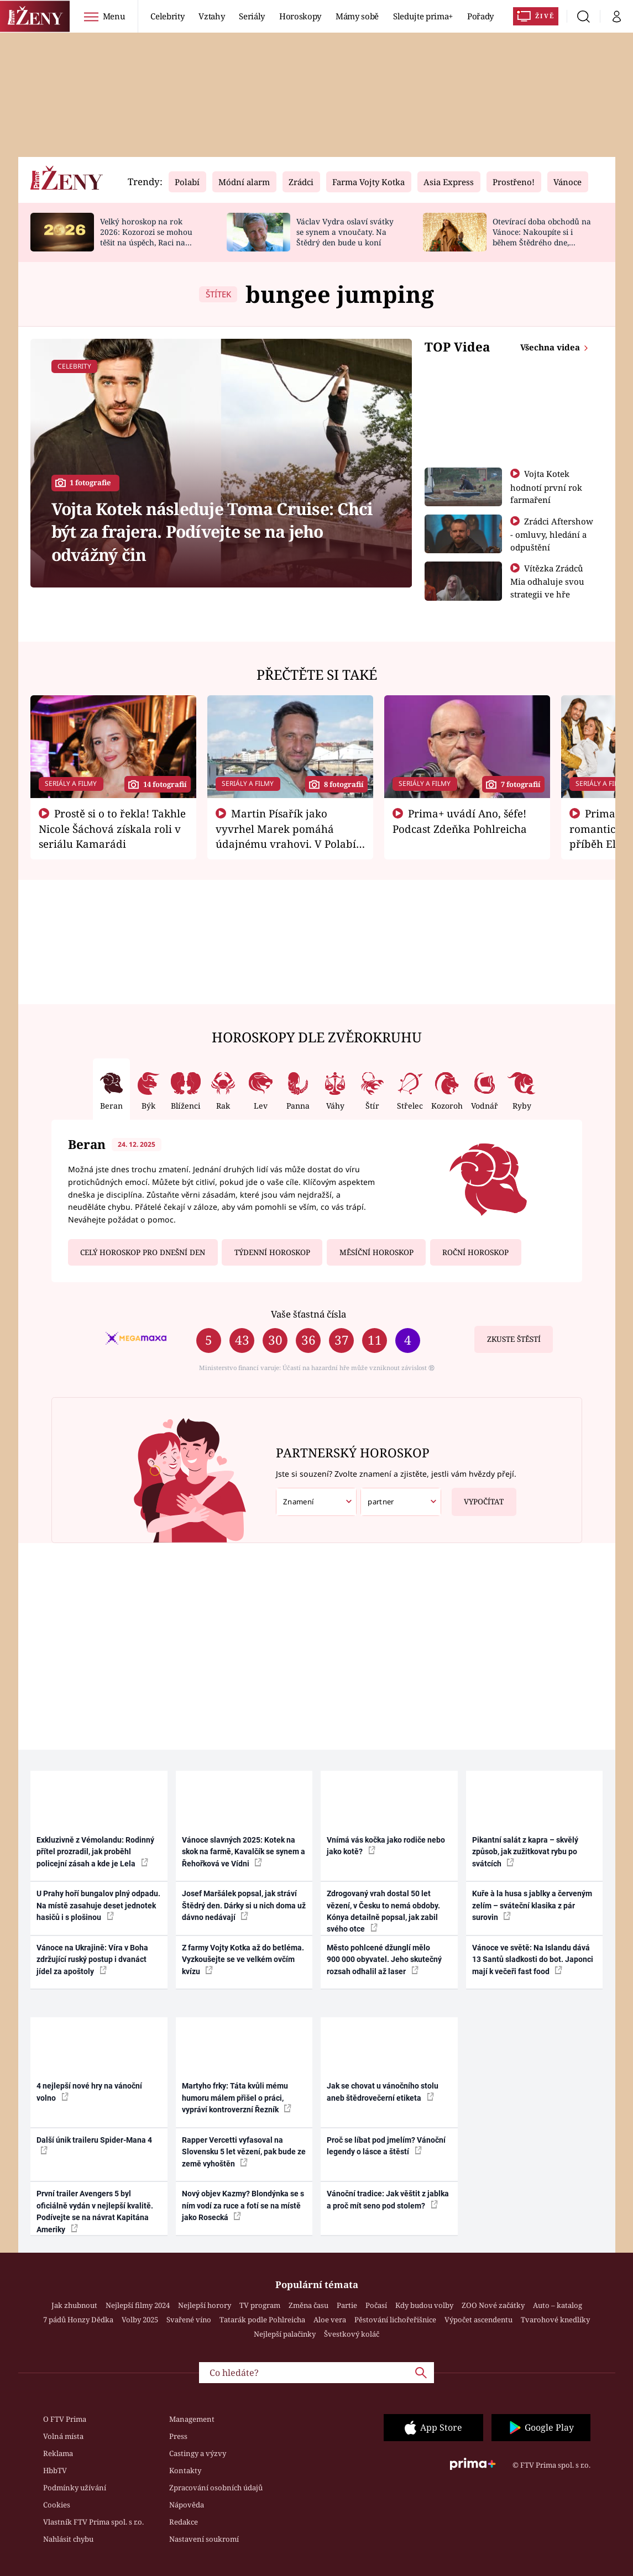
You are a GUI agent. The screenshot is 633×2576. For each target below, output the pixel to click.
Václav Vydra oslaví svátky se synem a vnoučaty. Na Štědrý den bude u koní (345, 232)
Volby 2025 (140, 2320)
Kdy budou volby (424, 2305)
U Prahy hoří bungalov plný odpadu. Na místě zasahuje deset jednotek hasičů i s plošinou (98, 1905)
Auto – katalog (557, 2305)
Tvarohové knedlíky (555, 2320)
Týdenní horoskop (272, 1252)
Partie (347, 2305)
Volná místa (63, 2436)
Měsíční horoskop (376, 1252)
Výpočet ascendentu (478, 2320)
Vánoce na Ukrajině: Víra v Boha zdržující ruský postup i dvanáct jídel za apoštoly (92, 1959)
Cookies (56, 2505)
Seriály (252, 16)
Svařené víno (188, 2320)
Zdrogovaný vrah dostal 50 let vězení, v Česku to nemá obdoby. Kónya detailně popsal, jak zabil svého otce (383, 1911)
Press (178, 2436)
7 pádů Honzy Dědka (78, 2320)
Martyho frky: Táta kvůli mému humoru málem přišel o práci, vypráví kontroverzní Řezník (236, 2097)
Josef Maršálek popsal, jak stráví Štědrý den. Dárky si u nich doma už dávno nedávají (244, 1905)
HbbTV (55, 2470)
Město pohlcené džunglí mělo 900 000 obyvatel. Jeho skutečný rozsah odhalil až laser (384, 1959)
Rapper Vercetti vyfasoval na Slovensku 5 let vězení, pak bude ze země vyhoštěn (244, 2152)
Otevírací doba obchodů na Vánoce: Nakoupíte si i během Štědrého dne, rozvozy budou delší (542, 237)
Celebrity (167, 16)
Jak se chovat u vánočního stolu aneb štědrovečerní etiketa (382, 2091)
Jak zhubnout (74, 2305)
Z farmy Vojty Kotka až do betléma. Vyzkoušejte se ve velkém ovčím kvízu (243, 1959)
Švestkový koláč (351, 2334)
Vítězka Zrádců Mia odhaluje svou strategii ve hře (547, 581)
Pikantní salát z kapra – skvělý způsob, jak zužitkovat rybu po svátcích (525, 1851)
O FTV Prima (64, 2419)
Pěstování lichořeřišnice (395, 2320)
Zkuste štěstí (514, 1339)
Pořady (480, 16)
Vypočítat (478, 1497)
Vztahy (211, 16)
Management (192, 2419)
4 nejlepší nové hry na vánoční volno (89, 2091)
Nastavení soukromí (204, 2539)
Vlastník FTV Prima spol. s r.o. (93, 2522)
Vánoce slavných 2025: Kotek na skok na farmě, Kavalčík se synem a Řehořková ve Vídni (243, 1851)
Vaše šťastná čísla (308, 1314)
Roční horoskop (475, 1252)
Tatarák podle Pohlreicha (262, 2320)
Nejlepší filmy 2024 (138, 2305)
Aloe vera (329, 2320)
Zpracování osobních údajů (216, 2488)
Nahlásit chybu (68, 2539)
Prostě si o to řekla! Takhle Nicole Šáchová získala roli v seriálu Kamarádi (112, 828)
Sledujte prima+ (423, 16)
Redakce (183, 2522)
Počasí (376, 2305)
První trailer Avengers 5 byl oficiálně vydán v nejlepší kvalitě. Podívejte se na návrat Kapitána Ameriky (94, 2211)
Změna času (308, 2305)
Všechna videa (551, 347)
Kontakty (185, 2470)
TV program (259, 2305)
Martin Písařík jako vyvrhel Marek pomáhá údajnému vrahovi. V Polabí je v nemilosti (286, 835)
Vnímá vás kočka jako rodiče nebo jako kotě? (386, 1845)
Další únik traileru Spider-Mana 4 (94, 2145)
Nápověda (186, 2505)
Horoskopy (300, 16)
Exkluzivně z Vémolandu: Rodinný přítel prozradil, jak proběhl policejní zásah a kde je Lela (95, 1851)
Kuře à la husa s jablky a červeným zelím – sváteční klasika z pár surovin (532, 1905)
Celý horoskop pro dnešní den (142, 1252)
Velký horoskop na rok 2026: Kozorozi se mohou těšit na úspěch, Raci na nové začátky (146, 237)
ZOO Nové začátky (493, 2305)
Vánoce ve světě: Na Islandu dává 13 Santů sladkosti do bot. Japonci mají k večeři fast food (532, 1959)
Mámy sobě (357, 16)
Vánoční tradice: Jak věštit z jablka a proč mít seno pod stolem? (388, 2199)
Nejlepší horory (204, 2305)
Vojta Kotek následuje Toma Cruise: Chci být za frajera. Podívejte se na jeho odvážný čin (212, 531)
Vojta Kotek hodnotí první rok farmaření (546, 486)
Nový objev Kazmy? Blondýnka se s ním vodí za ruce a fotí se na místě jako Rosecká (243, 2205)
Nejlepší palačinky (285, 2334)
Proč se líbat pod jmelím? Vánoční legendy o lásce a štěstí (386, 2146)
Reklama (58, 2453)
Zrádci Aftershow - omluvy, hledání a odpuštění (551, 534)
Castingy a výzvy (197, 2453)
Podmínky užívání (74, 2488)
